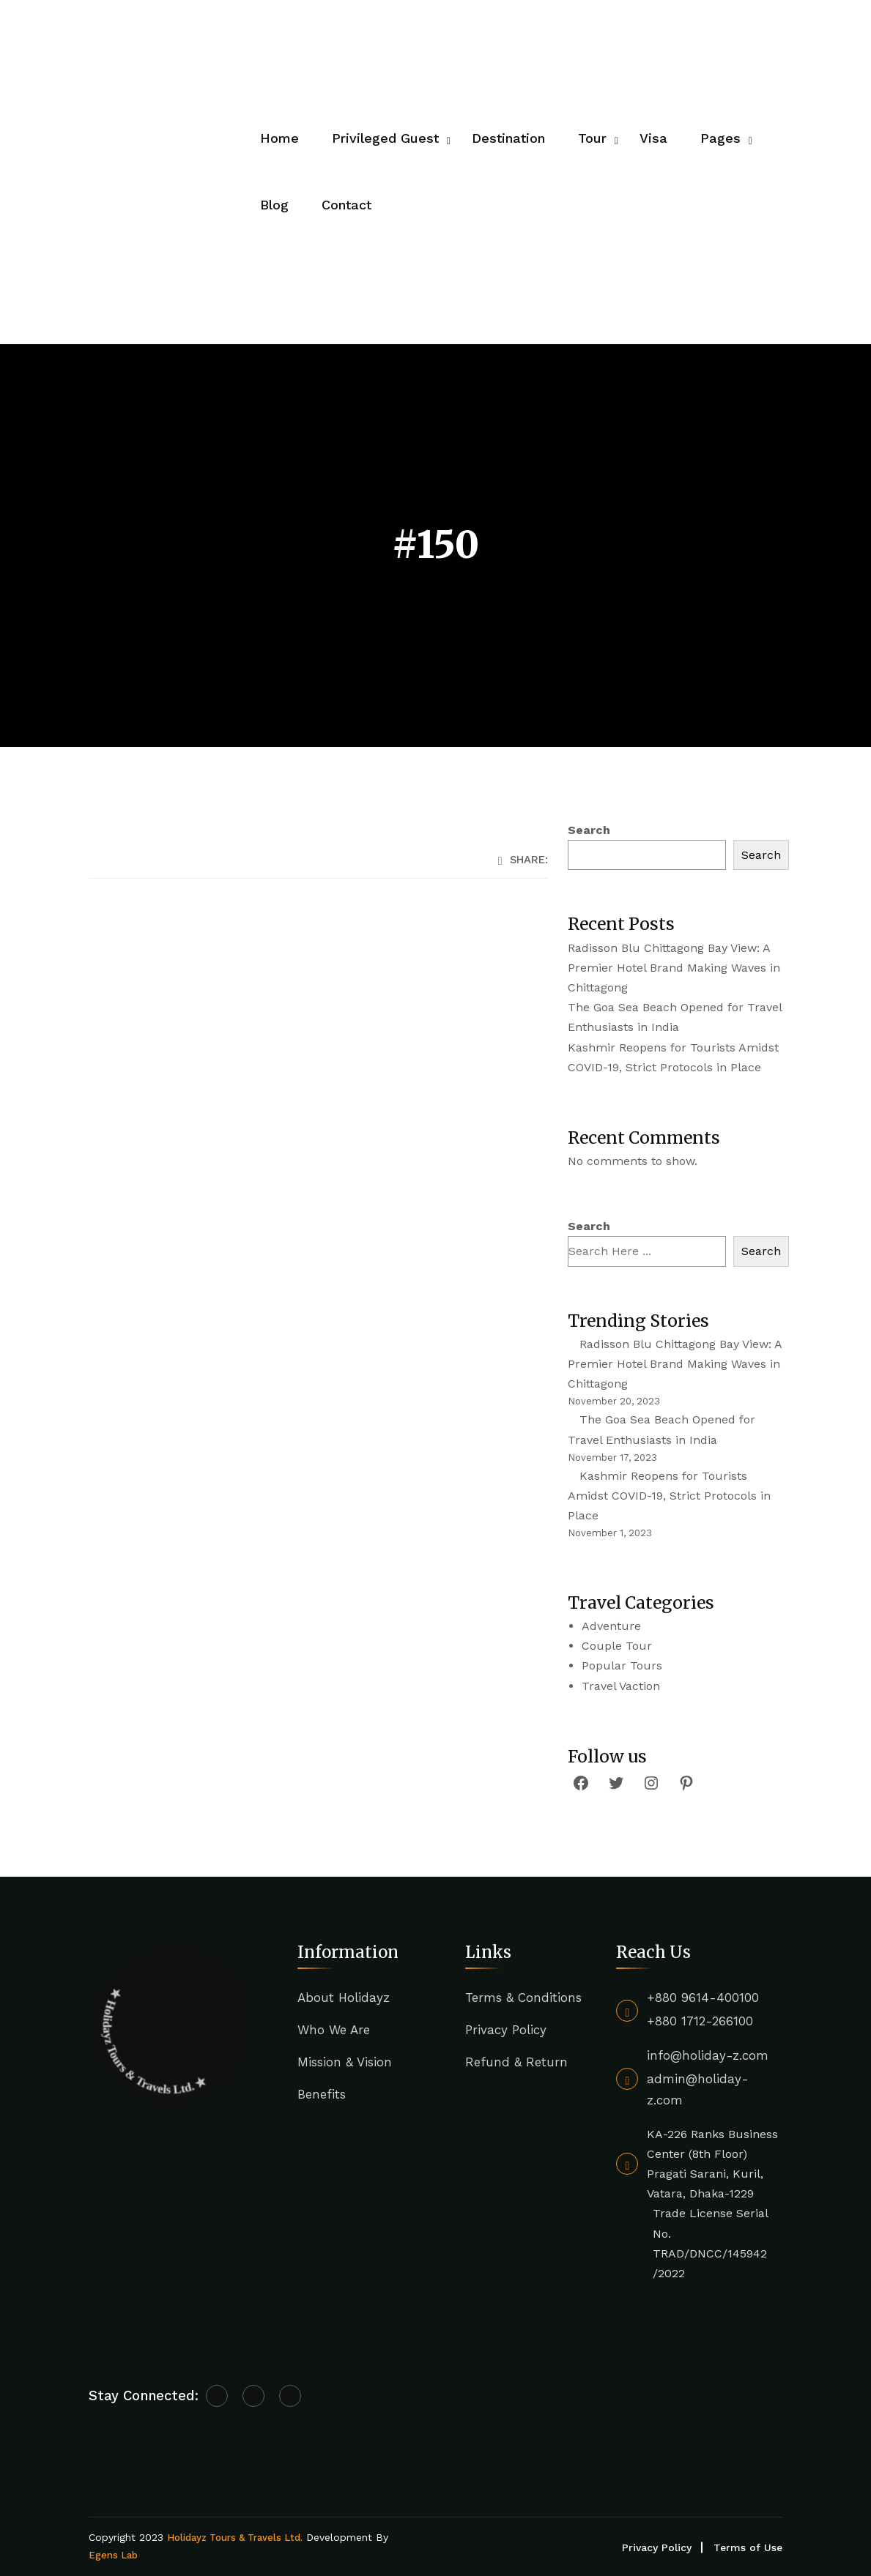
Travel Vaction (621, 1686)
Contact (346, 204)
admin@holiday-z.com (698, 2089)
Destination (508, 138)
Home (279, 138)
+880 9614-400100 (703, 1997)
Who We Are (333, 2029)
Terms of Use (748, 2547)
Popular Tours (622, 1665)
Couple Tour (617, 1646)
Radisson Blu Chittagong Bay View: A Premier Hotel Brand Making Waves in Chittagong (674, 967)
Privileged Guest (385, 138)
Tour (592, 138)
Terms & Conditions (523, 1997)
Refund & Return (516, 2062)
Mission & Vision (344, 2062)
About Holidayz (343, 1997)
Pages (720, 138)
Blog (274, 204)
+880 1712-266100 (700, 2021)
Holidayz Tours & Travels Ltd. (235, 2537)
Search (589, 830)
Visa (653, 138)
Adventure (611, 1626)
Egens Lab (113, 2555)
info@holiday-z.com (707, 2055)
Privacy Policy (505, 2029)
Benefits (321, 2094)
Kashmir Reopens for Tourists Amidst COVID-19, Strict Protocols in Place (669, 1495)
